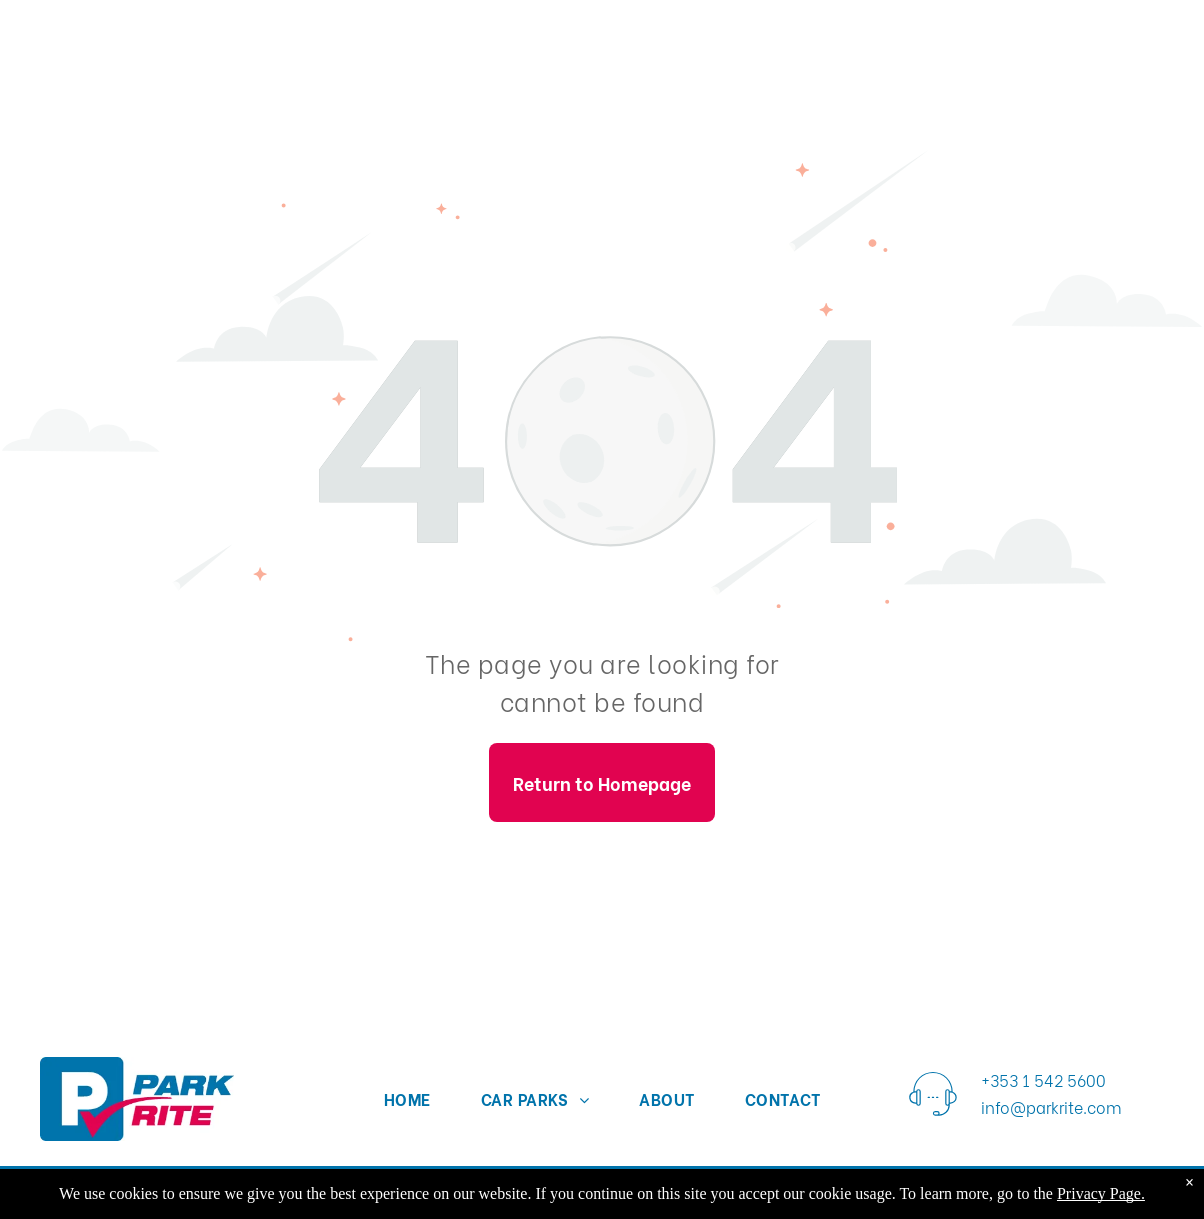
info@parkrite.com (1051, 1106)
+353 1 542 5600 (1043, 1079)
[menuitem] (407, 1098)
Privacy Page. (1101, 1193)
